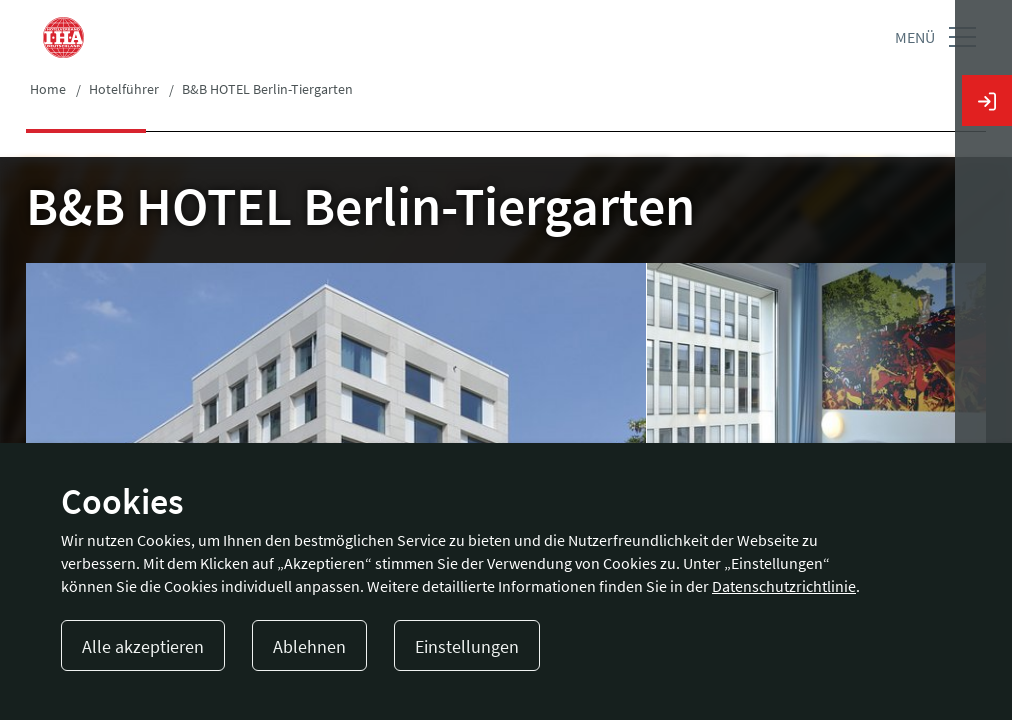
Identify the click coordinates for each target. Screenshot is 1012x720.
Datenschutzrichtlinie (784, 586)
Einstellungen (467, 646)
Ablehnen (309, 646)
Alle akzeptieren (143, 646)
